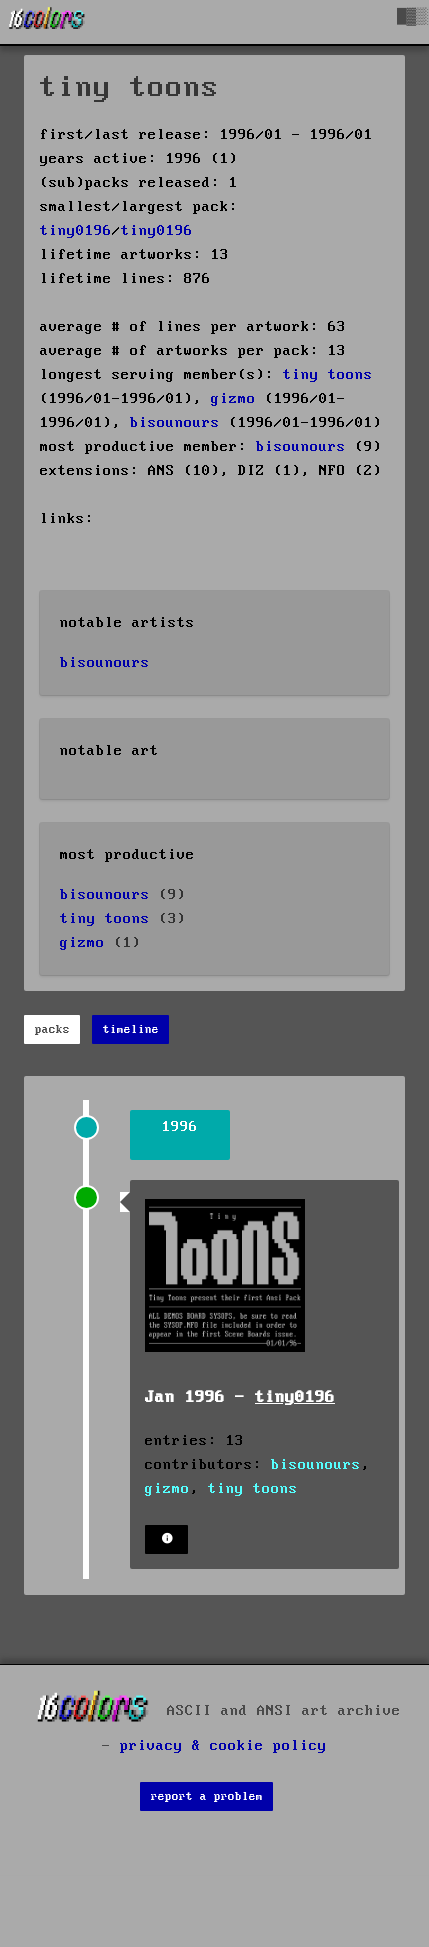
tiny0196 (76, 231)
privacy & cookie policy (223, 1746)
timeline (131, 1029)
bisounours (175, 423)
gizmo (233, 399)
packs (52, 1029)
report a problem (207, 1796)
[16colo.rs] (47, 22)
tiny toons (328, 375)
